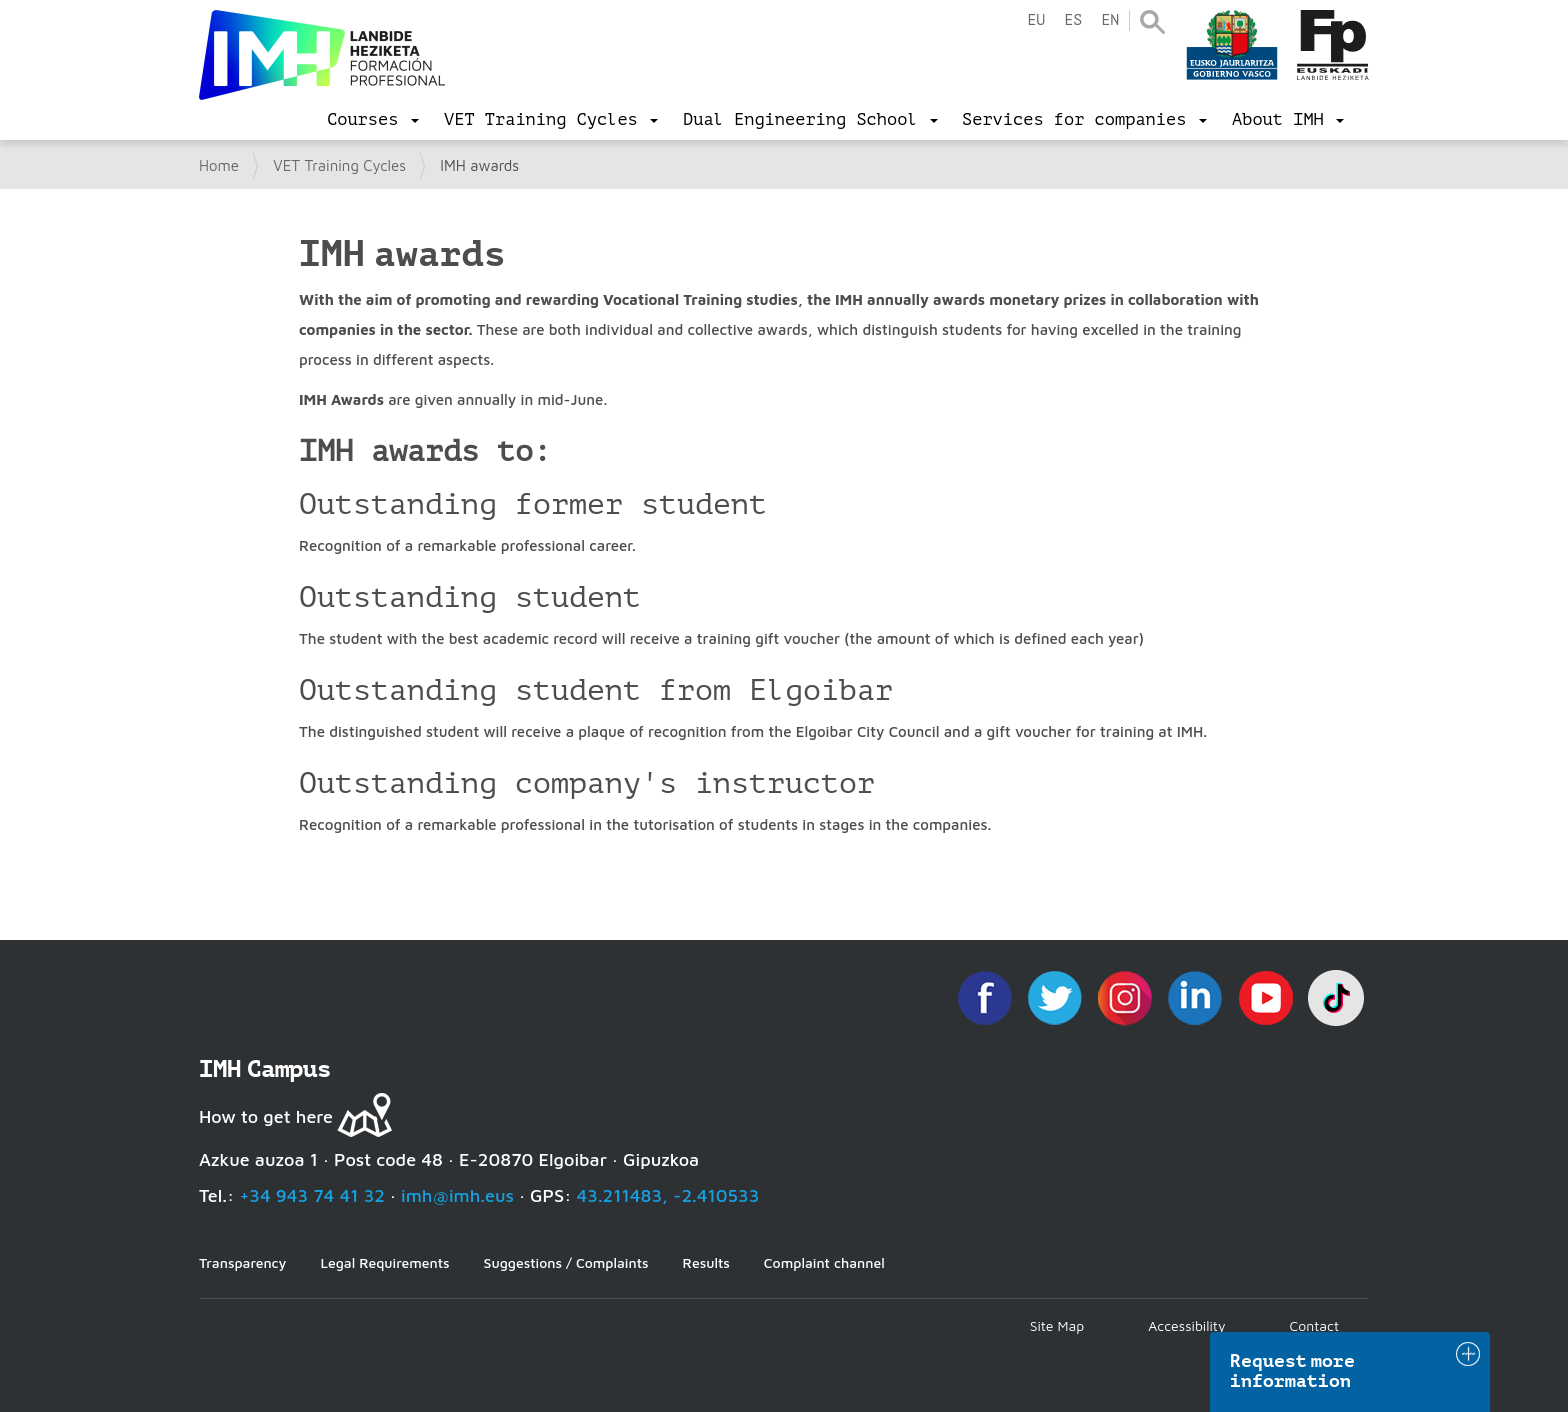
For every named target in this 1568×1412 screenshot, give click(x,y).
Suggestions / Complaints (566, 1262)
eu (1036, 20)
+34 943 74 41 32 (312, 1195)
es (1073, 20)
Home (219, 165)
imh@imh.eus (457, 1195)
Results (706, 1262)
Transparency (242, 1262)
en (1110, 20)
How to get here (266, 1116)
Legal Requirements (384, 1262)
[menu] (373, 120)
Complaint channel (824, 1262)
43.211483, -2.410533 (668, 1195)
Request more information (1293, 1371)
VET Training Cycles (339, 165)
